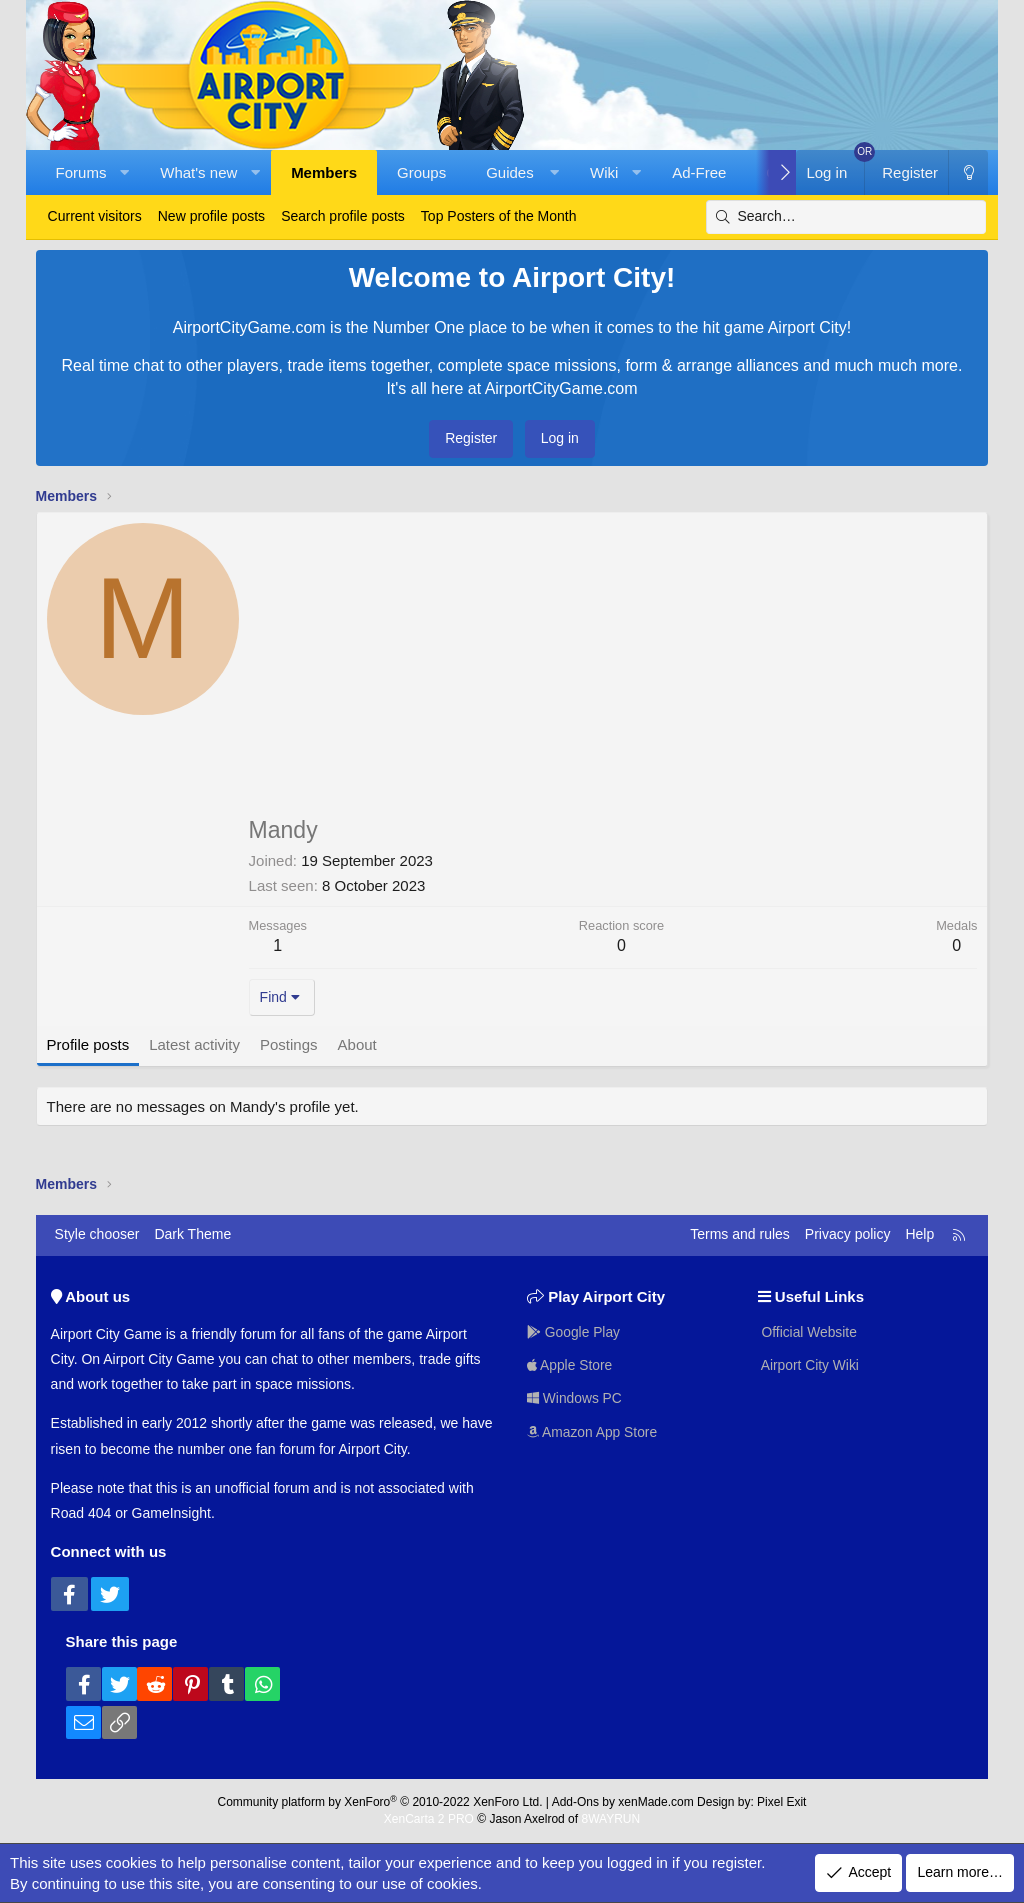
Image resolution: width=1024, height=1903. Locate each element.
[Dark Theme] (968, 172)
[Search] (846, 217)
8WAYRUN (610, 1819)
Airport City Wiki (809, 1364)
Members (324, 172)
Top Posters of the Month (499, 216)
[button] (124, 172)
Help (919, 1234)
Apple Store (570, 1364)
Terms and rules (740, 1234)
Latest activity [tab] (194, 1044)
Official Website (808, 1331)
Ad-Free (699, 172)
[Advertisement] (613, 673)
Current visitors (95, 216)
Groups (421, 172)
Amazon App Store (593, 1432)
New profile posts (211, 216)
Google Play (574, 1331)
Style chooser (97, 1234)
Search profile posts (343, 216)
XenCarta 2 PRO (429, 1819)
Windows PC (575, 1398)
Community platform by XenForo (380, 1802)
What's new (198, 172)
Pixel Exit (781, 1802)
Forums (81, 172)
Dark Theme (192, 1234)
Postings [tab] (289, 1044)
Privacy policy (848, 1234)
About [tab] (357, 1044)
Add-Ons (575, 1802)
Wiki (604, 172)
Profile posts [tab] (88, 1044)
